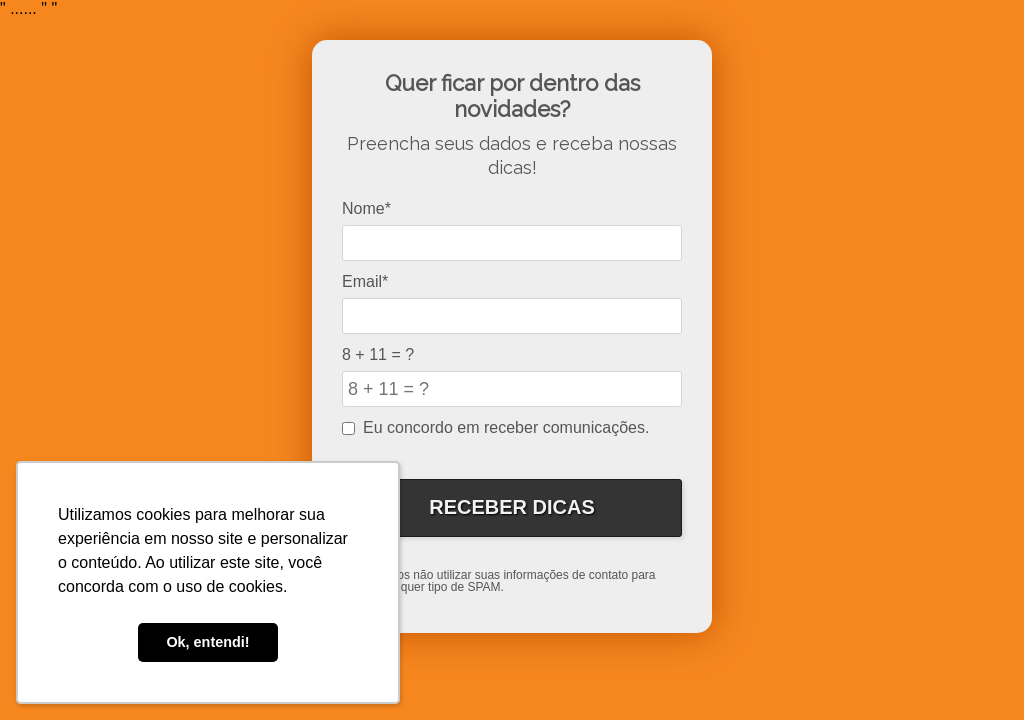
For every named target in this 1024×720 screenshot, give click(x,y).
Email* (365, 281)
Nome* (366, 208)
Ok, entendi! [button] (207, 642)
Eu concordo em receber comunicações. (495, 427)
